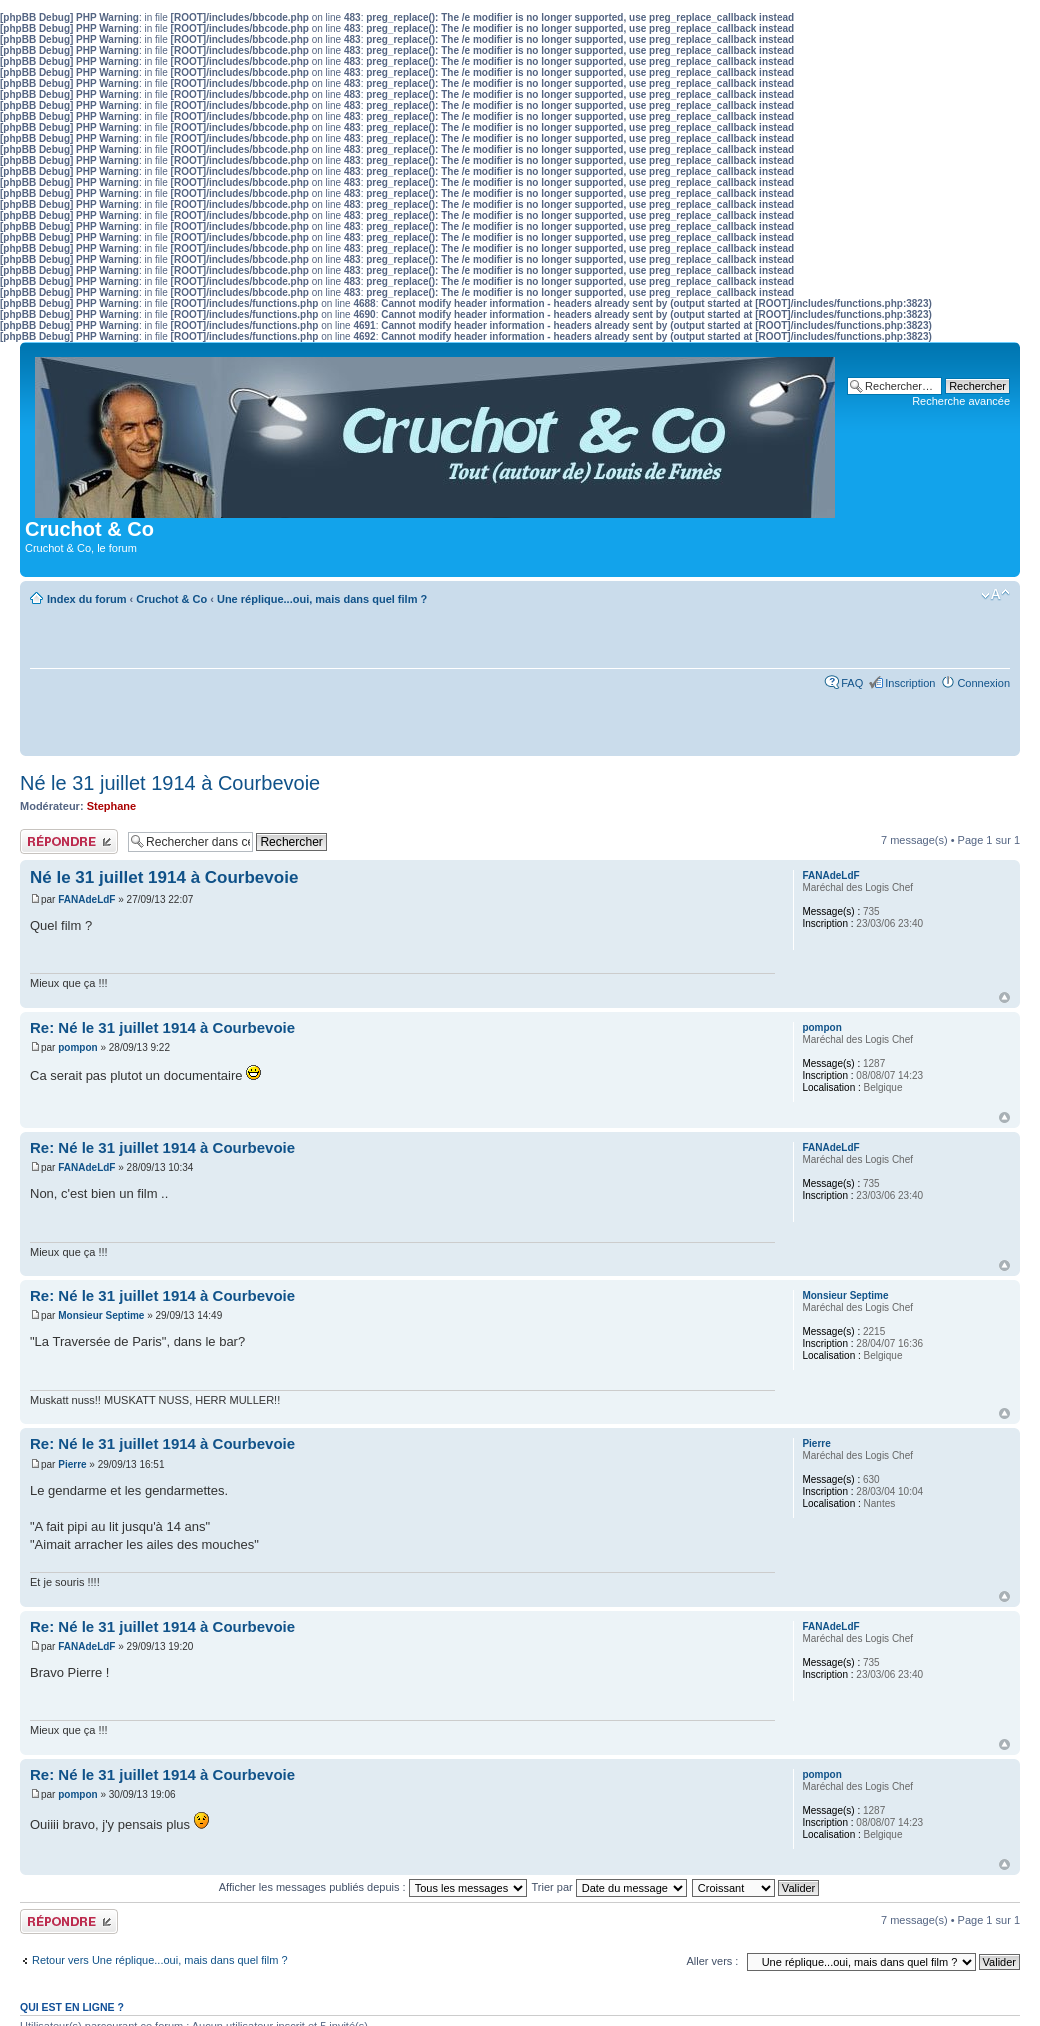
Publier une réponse (69, 841)
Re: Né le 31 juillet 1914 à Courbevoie (162, 1027)
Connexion (983, 683)
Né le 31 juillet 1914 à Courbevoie (170, 783)
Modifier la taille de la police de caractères (995, 595)
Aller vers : (712, 1961)
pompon (77, 1047)
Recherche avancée (961, 401)
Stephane (112, 806)
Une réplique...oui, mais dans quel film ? (322, 599)
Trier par (609, 1887)
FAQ (852, 683)
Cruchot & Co (171, 599)
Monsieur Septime (101, 1315)
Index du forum (86, 599)
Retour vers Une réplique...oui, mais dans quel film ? (160, 1960)
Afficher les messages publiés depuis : (373, 1887)
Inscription (910, 683)
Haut (1004, 997)
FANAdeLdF (86, 899)
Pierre (72, 1464)
